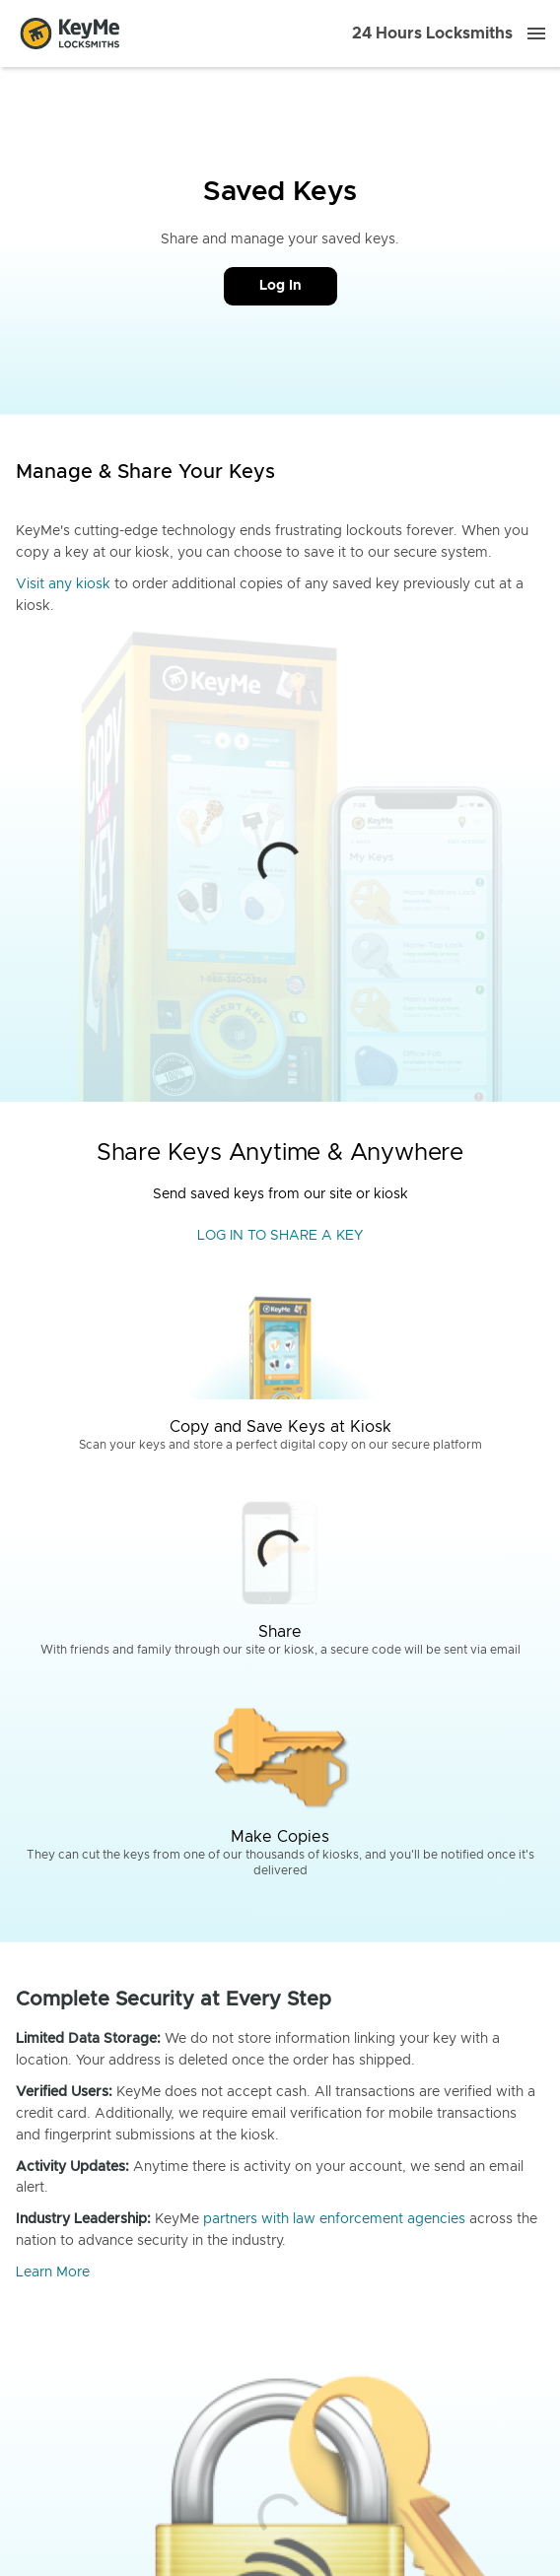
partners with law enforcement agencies (334, 2219)
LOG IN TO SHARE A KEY (280, 1236)
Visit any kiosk (63, 584)
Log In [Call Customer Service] (280, 286)
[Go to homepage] (70, 33)
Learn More (53, 2272)
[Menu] (536, 33)
